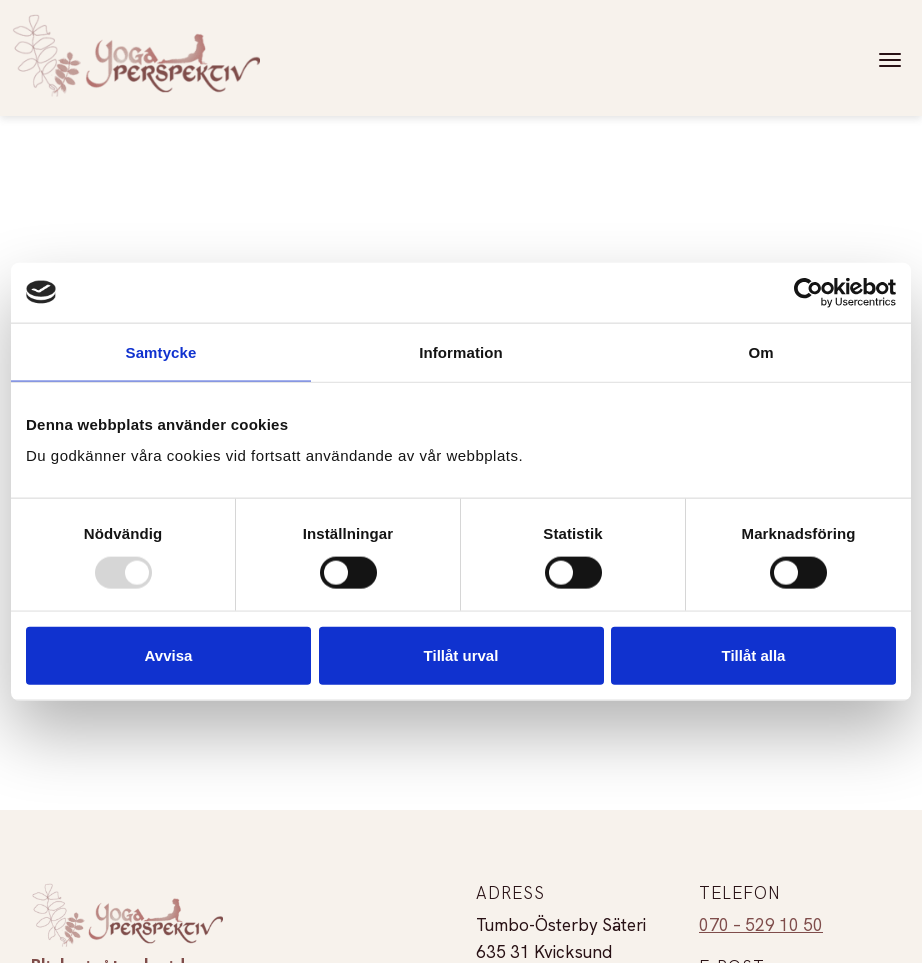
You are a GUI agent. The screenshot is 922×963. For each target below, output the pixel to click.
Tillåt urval (461, 655)
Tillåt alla (754, 655)
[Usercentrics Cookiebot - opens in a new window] (808, 292)
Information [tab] (461, 351)
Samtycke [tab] (161, 351)
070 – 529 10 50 (761, 925)
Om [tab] (760, 351)
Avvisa (169, 655)
